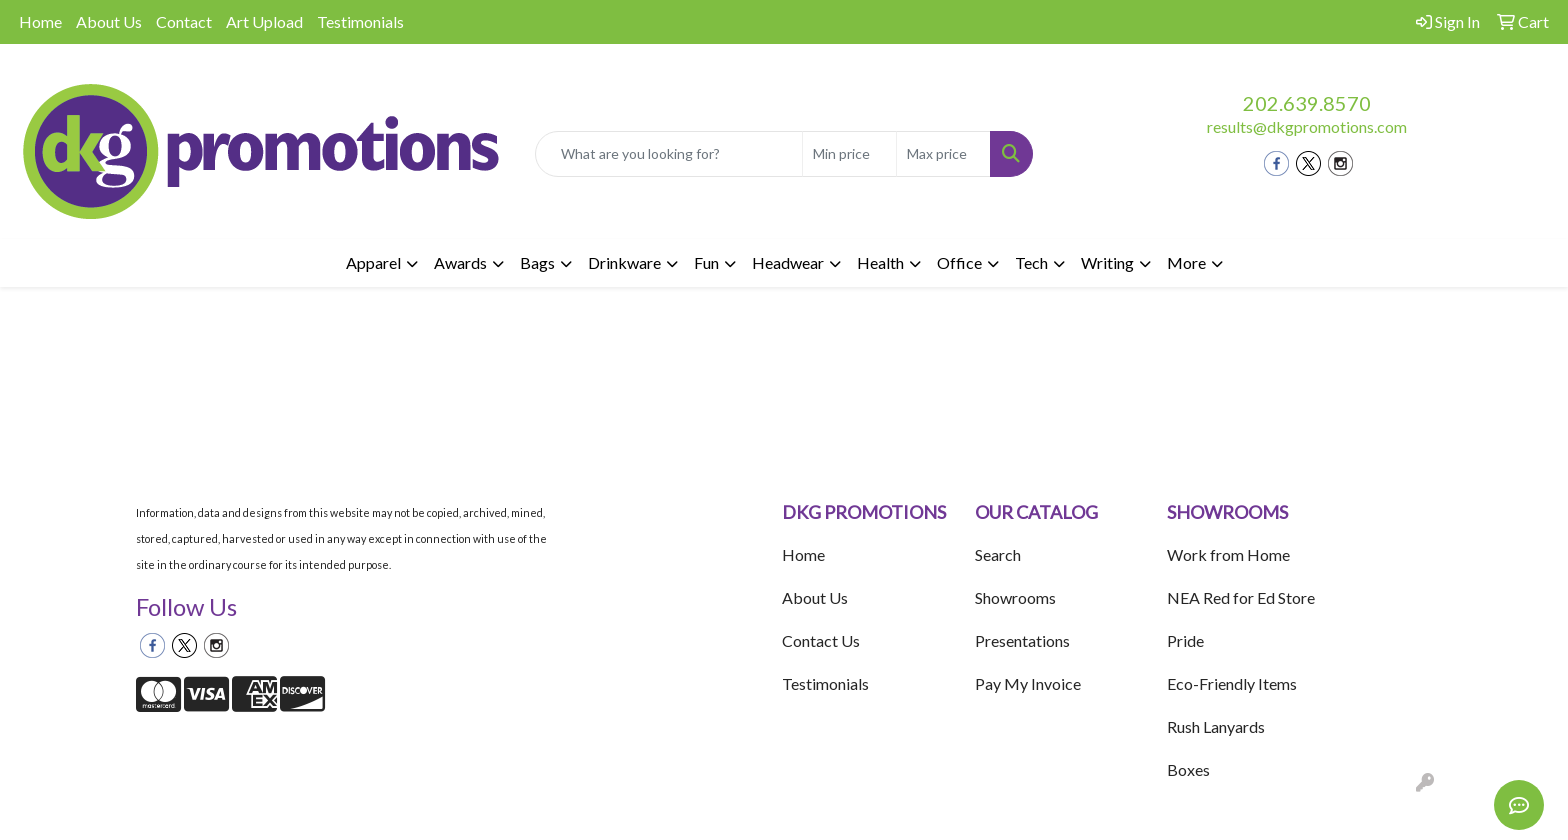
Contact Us (821, 640)
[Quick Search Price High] (943, 154)
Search (998, 554)
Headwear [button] (788, 262)
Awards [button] (460, 262)
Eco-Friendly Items (1232, 683)
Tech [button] (1031, 262)
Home (40, 21)
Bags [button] (537, 262)
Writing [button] (1107, 262)
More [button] (1186, 262)
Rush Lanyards (1216, 726)
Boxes (1188, 769)
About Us (109, 21)
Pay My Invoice (1028, 683)
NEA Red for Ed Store (1241, 597)
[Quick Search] (669, 154)
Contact (184, 21)
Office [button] (959, 262)
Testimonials (360, 21)
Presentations (1022, 640)
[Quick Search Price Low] (849, 154)
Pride (1185, 640)
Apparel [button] (373, 262)
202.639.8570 (1307, 103)
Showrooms (1015, 597)
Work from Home (1228, 554)
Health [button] (880, 262)
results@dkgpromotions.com (1307, 126)
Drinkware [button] (624, 262)
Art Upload (264, 21)
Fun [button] (706, 262)
